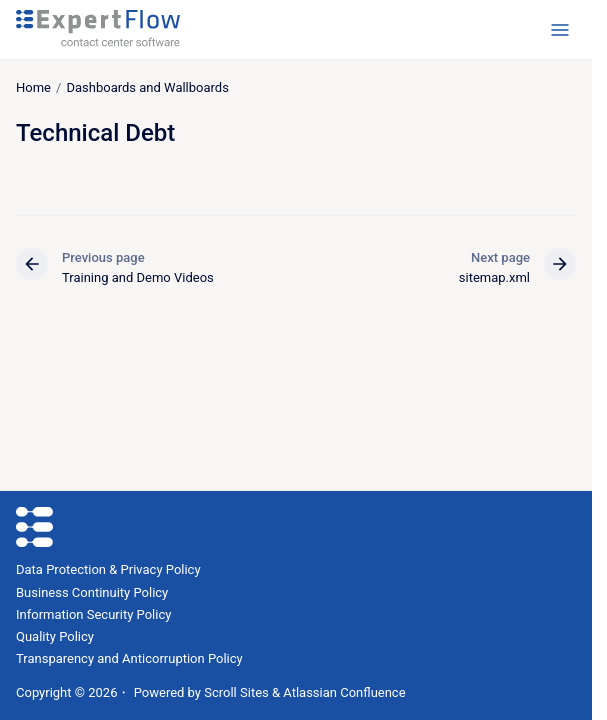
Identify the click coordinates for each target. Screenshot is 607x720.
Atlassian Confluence (344, 692)
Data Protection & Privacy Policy (108, 569)
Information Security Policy (93, 614)
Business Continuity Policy (92, 592)
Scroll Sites (236, 692)
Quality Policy (55, 636)
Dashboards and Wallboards (147, 87)
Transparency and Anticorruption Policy (129, 658)
